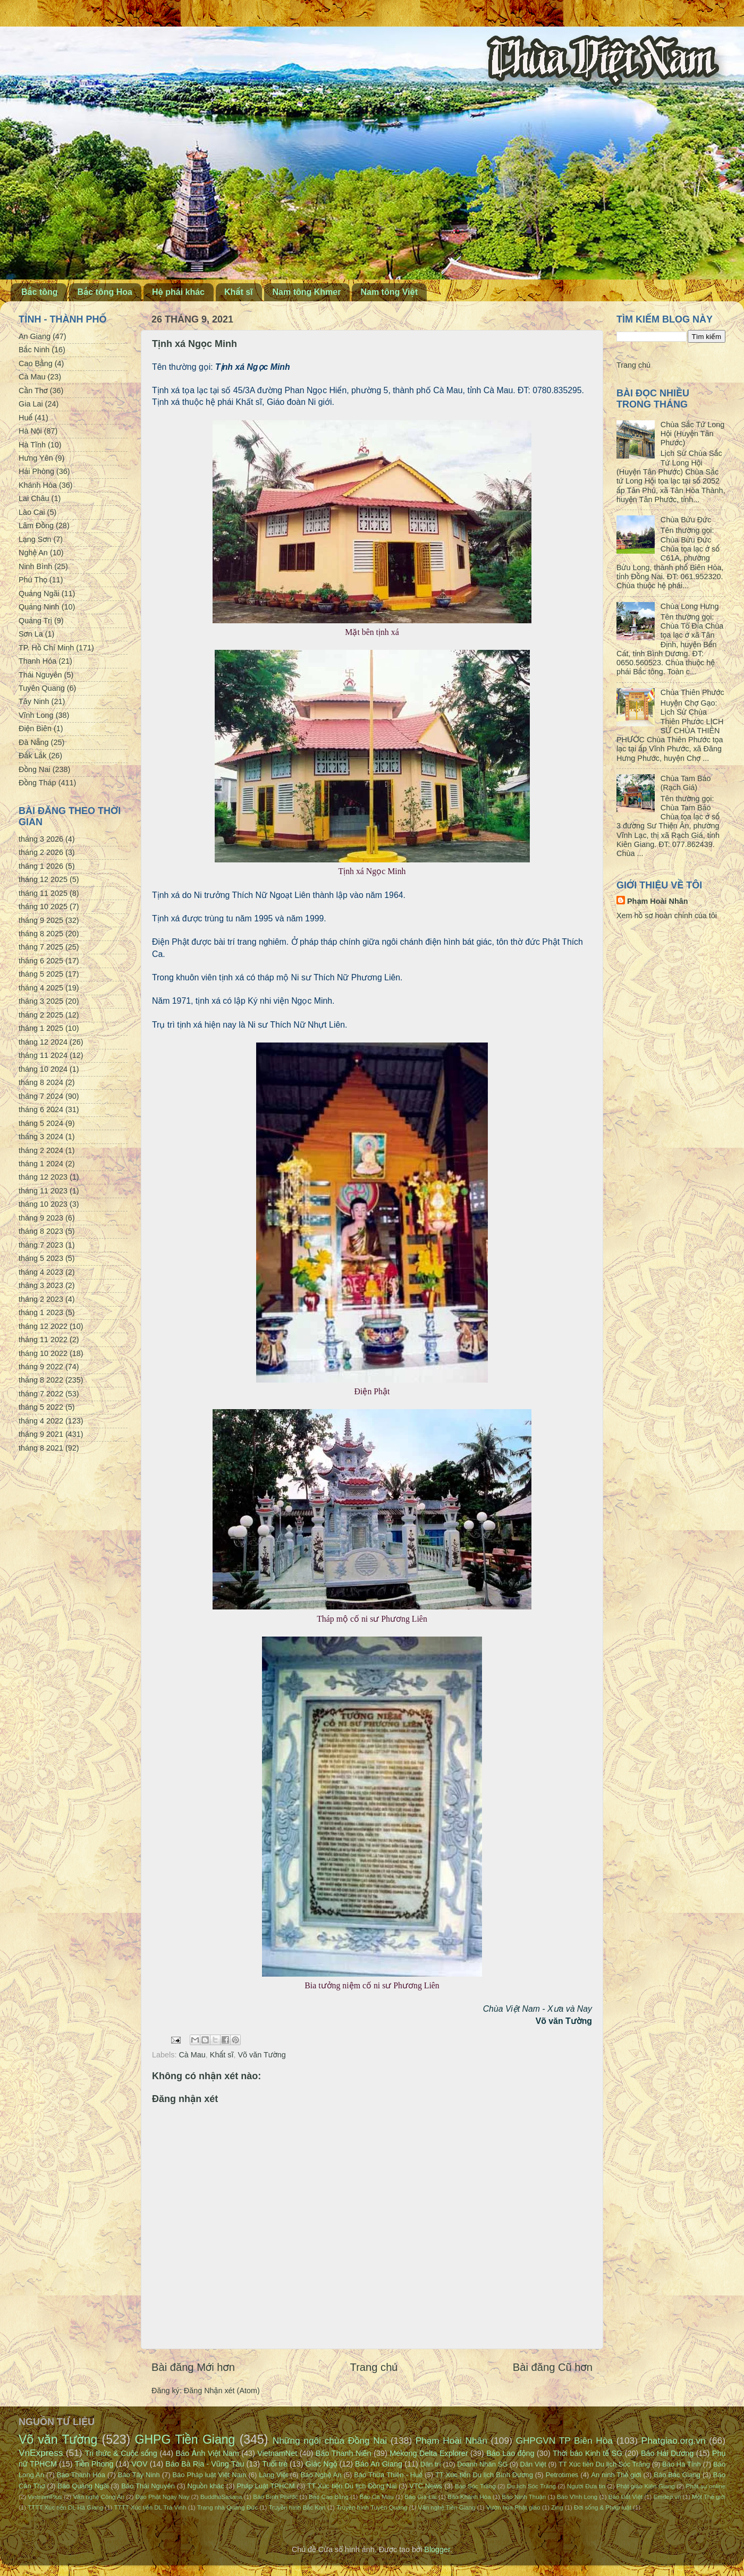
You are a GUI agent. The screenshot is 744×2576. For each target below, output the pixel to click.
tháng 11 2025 (43, 893)
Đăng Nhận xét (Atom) (222, 2390)
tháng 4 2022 (41, 1421)
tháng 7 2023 (41, 1245)
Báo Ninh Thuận (524, 2497)
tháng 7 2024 (41, 1096)
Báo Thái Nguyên (148, 2486)
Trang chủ (374, 2367)
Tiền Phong (94, 2464)
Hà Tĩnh (32, 444)
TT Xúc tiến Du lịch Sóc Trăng (604, 2464)
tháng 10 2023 (43, 1204)
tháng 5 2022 (41, 1407)
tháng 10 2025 (43, 906)
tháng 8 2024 (41, 1082)
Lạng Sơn (35, 539)
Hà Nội (30, 431)
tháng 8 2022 (41, 1380)
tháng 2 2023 (41, 1299)
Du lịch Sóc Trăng (531, 2486)
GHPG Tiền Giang (185, 2439)
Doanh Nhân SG (482, 2464)
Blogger (437, 2549)
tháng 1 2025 (41, 1028)
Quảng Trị (35, 620)
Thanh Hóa (37, 661)
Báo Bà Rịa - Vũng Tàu (204, 2464)
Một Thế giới (708, 2497)
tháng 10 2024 (43, 1069)
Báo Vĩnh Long (577, 2497)
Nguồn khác (206, 2486)
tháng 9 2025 (41, 920)
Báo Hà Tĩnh (681, 2464)
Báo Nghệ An (321, 2475)
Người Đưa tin (586, 2486)
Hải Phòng (36, 471)
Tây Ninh (34, 701)
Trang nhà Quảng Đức (227, 2507)
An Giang (34, 336)
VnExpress (41, 2452)
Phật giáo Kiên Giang (645, 2486)
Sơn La (31, 634)
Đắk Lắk (32, 755)
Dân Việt (533, 2464)
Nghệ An (33, 552)
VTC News (425, 2486)
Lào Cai (32, 512)
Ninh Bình (35, 566)
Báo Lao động (510, 2453)
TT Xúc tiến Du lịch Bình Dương (484, 2475)
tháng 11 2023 (43, 1191)
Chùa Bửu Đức (686, 519)
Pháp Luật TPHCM (265, 2486)
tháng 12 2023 (43, 1177)
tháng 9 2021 (41, 1434)
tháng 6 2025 (41, 960)
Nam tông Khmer (307, 291)
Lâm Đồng (36, 525)
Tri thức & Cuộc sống (121, 2453)
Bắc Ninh (34, 349)
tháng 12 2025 (43, 879)
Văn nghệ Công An (98, 2497)
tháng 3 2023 (41, 1285)
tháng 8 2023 (41, 1231)
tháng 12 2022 (43, 1326)
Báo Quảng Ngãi (82, 2486)
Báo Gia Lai (420, 2497)
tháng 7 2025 (41, 947)
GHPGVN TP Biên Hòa (563, 2440)
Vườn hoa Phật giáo (513, 2507)
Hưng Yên (36, 458)
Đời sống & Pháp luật (602, 2507)
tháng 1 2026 (41, 866)
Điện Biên (35, 728)
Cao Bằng (36, 363)
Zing (557, 2507)
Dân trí (430, 2464)
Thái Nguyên (40, 675)
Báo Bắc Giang (677, 2475)
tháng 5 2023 (41, 1258)
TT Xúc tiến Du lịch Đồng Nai (351, 2486)
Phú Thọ (33, 579)
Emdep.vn (667, 2497)
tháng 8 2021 (41, 1448)
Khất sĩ (238, 291)
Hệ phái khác (178, 291)
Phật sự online (705, 2486)
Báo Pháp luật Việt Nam (209, 2475)
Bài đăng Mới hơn (193, 2367)
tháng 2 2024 (41, 1150)
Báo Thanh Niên (343, 2453)
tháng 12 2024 (43, 1042)
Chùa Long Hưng (690, 606)
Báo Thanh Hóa (81, 2475)
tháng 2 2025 (41, 1015)
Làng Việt (273, 2475)
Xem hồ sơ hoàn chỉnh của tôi (666, 915)
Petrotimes (562, 2475)
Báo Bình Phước (275, 2497)
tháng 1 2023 (41, 1312)
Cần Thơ (33, 390)
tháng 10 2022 (43, 1353)
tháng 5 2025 (41, 974)
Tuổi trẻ (275, 2464)
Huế (25, 417)
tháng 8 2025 (41, 933)
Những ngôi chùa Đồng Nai (330, 2440)
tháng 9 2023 (41, 1218)
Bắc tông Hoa (105, 291)
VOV (139, 2464)
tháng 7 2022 (41, 1393)
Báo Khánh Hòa (469, 2497)
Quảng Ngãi (39, 593)
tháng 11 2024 (43, 1055)
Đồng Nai (34, 769)
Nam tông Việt (389, 291)
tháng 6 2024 (41, 1109)
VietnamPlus (45, 2497)
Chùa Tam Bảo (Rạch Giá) (686, 783)
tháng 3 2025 (41, 1001)
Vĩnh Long (36, 715)
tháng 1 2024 (41, 1163)
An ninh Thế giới (616, 2475)
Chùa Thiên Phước (692, 692)
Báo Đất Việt (625, 2497)
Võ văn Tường (261, 2054)
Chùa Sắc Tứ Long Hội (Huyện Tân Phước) (692, 433)
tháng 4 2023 (41, 1272)
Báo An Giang (378, 2464)
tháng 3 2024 (41, 1136)
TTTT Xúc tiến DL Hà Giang (65, 2507)
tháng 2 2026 (41, 852)
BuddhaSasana (221, 2497)
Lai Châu (34, 498)
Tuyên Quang (42, 688)
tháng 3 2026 (41, 839)
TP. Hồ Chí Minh (46, 647)
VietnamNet (277, 2453)
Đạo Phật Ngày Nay (163, 2497)
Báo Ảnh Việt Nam (207, 2453)
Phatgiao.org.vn (673, 2440)
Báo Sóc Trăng (475, 2486)
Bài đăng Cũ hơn (553, 2367)
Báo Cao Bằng (329, 2497)
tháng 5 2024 (41, 1123)
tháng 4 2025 (41, 988)
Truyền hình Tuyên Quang (371, 2507)
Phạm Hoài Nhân (657, 901)
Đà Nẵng (34, 742)
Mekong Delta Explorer (429, 2453)
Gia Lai (31, 404)
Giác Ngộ (321, 2464)
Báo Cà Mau (377, 2497)
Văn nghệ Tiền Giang (447, 2507)
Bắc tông (39, 291)
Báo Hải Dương (667, 2453)
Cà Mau (192, 2054)
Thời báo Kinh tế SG (587, 2453)
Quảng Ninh (39, 607)
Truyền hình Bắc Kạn (296, 2507)
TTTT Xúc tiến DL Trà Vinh (150, 2507)
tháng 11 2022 (43, 1339)
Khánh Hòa (38, 485)
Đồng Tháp (37, 782)
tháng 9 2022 (41, 1366)
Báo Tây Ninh (139, 2475)
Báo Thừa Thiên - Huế (388, 2475)
